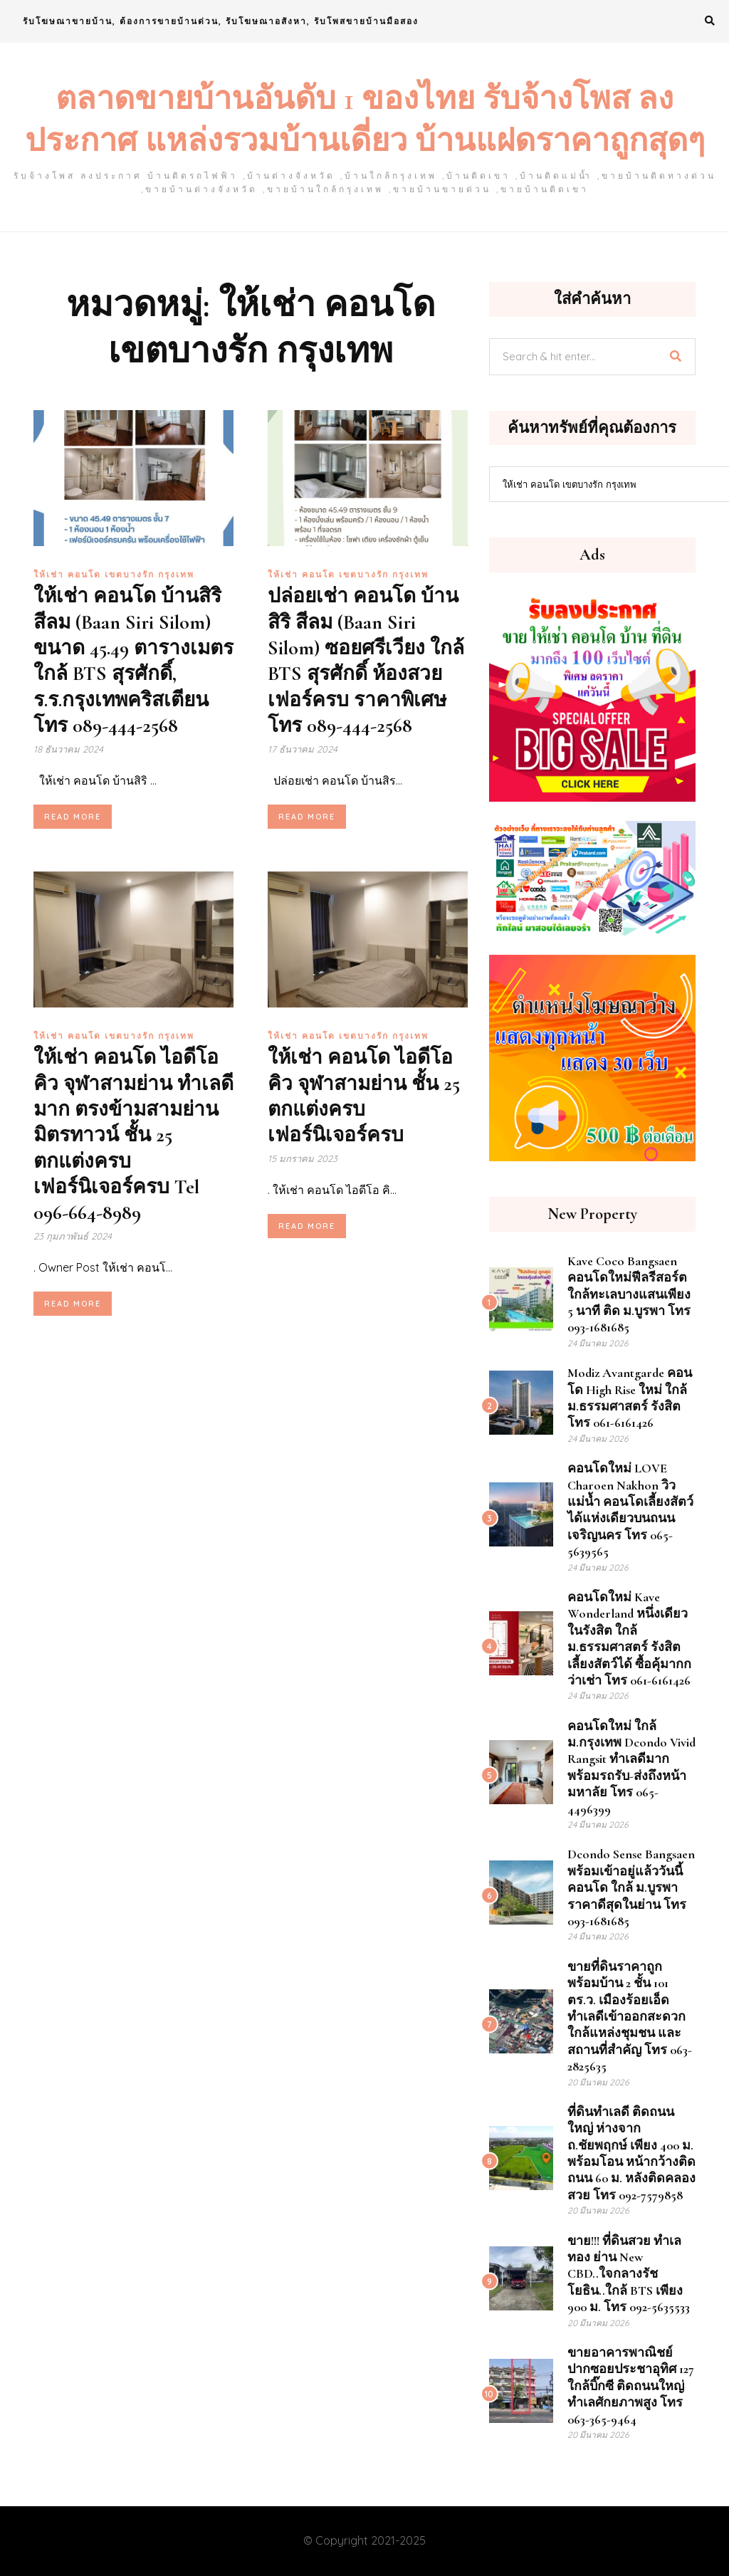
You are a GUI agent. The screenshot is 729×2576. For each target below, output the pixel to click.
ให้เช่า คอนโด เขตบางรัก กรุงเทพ (113, 574)
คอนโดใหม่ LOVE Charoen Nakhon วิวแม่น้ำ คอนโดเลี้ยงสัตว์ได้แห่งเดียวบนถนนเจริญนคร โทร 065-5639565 (630, 1509)
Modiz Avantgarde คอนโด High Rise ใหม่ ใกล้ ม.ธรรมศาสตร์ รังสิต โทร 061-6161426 (629, 1397)
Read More (72, 817)
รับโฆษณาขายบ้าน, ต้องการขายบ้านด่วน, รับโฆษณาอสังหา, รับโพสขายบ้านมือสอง (221, 21)
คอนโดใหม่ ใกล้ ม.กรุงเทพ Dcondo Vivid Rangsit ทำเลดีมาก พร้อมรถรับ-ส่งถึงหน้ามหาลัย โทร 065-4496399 (631, 1767)
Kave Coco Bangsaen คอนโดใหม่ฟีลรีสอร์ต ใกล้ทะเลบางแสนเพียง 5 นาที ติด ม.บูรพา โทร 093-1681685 (629, 1294)
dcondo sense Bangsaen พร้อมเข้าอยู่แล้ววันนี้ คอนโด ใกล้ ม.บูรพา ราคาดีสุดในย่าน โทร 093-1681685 (631, 1887)
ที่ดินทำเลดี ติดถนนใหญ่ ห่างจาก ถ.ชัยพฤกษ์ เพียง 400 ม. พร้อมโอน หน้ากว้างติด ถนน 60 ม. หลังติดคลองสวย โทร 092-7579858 (631, 2153)
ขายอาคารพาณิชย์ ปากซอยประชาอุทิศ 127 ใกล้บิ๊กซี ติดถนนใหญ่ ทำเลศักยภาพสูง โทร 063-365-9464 (630, 2386)
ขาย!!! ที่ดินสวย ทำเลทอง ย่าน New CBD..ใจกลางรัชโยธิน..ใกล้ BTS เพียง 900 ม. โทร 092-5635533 (628, 2274)
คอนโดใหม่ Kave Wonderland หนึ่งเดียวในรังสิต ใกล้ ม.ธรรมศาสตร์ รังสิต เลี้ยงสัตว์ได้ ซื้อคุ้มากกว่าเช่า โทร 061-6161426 (629, 1638)
